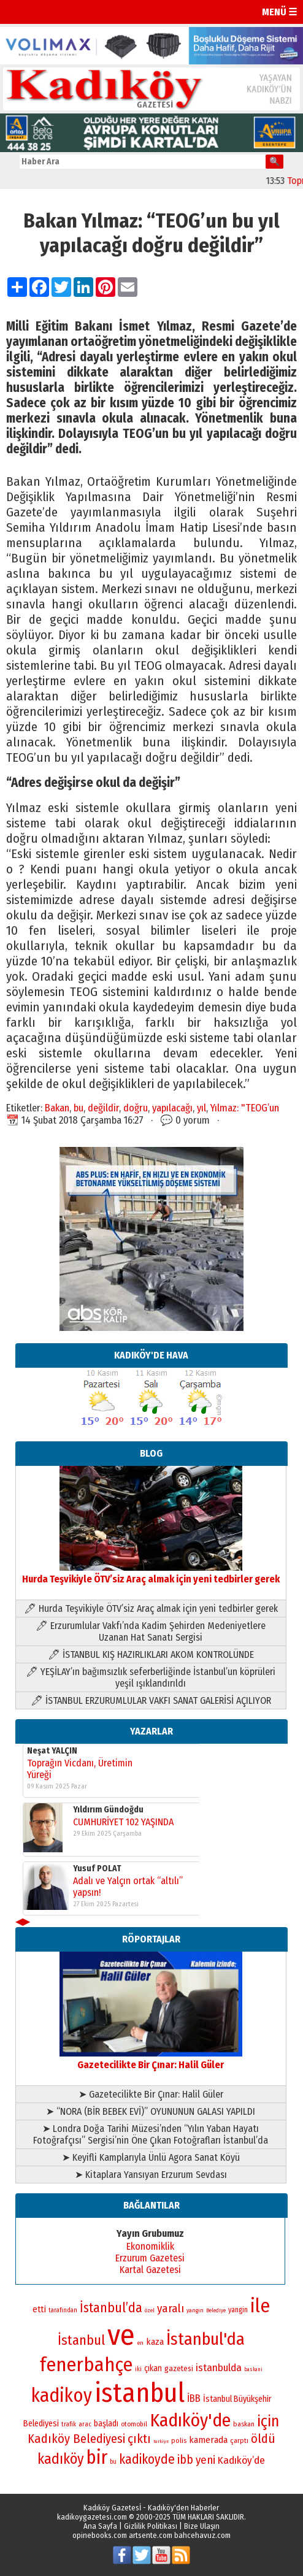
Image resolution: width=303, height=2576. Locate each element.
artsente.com (150, 2535)
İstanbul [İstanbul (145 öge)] (81, 2340)
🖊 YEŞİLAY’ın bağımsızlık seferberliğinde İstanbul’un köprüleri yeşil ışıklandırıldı (150, 1677)
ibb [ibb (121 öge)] (185, 2460)
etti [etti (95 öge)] (39, 2309)
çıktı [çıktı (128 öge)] (139, 2438)
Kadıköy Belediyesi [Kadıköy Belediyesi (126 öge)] (76, 2438)
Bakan (57, 1108)
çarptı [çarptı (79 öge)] (239, 2440)
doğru (135, 1108)
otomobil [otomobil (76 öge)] (134, 2424)
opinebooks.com (99, 2535)
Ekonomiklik (150, 2246)
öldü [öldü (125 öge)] (263, 2438)
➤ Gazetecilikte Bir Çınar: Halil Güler (151, 2094)
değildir (103, 1108)
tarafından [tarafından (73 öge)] (62, 2310)
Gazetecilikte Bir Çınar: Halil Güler (150, 2059)
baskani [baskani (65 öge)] (253, 2369)
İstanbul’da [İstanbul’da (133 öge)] (111, 2308)
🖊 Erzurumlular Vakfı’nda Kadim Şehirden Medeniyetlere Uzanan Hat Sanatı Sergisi (151, 1631)
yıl (201, 1108)
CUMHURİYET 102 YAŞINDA (122, 1822)
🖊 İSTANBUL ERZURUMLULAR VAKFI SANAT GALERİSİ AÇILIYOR (151, 1700)
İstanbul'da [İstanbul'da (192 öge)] (205, 2339)
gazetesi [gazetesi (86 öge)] (178, 2368)
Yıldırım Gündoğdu (107, 1809)
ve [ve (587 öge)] (121, 2335)
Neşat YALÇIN (52, 1751)
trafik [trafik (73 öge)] (68, 2424)
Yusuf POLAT (96, 1868)
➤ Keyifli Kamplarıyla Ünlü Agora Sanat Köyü (151, 2157)
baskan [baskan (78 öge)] (244, 2424)
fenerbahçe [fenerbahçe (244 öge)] (86, 2365)
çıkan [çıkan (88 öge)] (153, 2368)
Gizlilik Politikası (150, 2526)
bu (78, 1108)
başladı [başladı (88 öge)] (106, 2423)
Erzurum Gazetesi (150, 2258)
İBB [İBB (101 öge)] (194, 2398)
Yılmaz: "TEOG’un (244, 1108)
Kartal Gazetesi (150, 2269)
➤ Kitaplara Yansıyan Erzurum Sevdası (151, 2174)
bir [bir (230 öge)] (96, 2457)
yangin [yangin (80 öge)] (238, 2310)
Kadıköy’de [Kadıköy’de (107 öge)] (241, 2460)
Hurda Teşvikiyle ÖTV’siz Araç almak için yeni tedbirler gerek (151, 1573)
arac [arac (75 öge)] (85, 2424)
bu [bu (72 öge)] (113, 2462)
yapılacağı (172, 1108)
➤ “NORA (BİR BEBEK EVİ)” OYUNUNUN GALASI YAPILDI (150, 2111)
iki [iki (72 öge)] (138, 2369)
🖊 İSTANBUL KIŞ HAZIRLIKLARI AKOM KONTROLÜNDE (151, 1654)
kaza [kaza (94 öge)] (155, 2341)
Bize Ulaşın (202, 2526)
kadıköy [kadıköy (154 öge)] (60, 2458)
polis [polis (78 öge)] (178, 2440)
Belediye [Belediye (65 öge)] (216, 2310)
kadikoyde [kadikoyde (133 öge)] (147, 2459)
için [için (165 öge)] (268, 2421)
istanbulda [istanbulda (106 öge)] (219, 2367)
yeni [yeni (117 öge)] (205, 2460)
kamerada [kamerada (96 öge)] (208, 2439)
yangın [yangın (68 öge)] (195, 2310)
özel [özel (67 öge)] (150, 2310)
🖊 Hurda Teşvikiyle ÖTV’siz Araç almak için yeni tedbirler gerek (151, 1608)
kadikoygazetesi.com (92, 2516)
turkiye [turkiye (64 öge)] (161, 2441)
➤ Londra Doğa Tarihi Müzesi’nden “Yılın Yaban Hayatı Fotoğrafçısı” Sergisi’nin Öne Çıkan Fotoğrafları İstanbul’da (150, 2134)
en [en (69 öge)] (140, 2343)
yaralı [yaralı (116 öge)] (170, 2308)
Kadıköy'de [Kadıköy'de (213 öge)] (190, 2420)
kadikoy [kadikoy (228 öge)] (61, 2395)
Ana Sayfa (100, 2526)
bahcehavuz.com (202, 2535)
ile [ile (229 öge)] (260, 2305)
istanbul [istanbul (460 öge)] (139, 2393)
